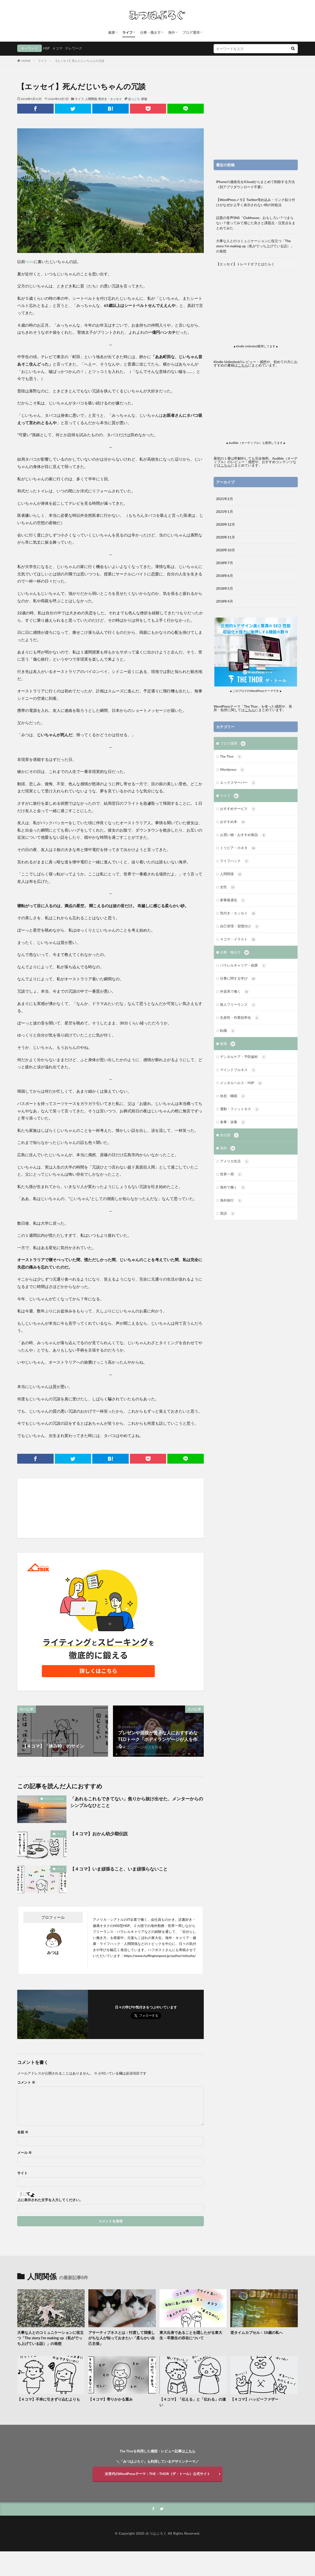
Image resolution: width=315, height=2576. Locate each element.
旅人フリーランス (238, 1004)
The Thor (231, 756)
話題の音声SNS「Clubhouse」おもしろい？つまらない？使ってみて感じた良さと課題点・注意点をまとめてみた (255, 223)
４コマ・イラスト (238, 939)
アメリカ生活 (234, 1161)
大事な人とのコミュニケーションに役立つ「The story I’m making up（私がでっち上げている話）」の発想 (255, 246)
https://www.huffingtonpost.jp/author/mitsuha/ (160, 1956)
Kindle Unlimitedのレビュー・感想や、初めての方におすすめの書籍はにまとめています (256, 363)
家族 (144, 99)
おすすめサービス (238, 808)
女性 (227, 887)
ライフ (127, 32)
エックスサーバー (238, 782)
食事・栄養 (233, 1122)
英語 (227, 1213)
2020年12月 (225, 524)
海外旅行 (231, 1200)
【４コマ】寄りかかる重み (110, 2399)
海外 (171, 32)
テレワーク (73, 48)
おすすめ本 (233, 822)
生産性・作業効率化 (239, 1017)
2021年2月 (224, 499)
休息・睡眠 (233, 1096)
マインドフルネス (54, 1798)
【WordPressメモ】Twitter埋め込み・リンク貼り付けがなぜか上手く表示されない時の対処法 (255, 202)
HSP (46, 48)
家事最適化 (233, 900)
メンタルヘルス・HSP (241, 1083)
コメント (26, 2082)
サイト (22, 2173)
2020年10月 (225, 550)
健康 (111, 32)
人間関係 (91, 99)
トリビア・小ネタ (238, 848)
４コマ (57, 48)
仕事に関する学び (238, 978)
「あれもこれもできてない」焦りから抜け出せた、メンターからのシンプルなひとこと (136, 1802)
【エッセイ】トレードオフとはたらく (245, 264)
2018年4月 (224, 601)
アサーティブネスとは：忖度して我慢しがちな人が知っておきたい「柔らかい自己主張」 (121, 2338)
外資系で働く (234, 991)
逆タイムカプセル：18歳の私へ (256, 2332)
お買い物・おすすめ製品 (243, 835)
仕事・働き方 (150, 32)
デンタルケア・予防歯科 (243, 1056)
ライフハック (234, 861)
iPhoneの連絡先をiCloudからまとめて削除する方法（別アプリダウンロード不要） (255, 184)
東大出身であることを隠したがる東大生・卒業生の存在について (190, 2335)
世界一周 (231, 1174)
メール (24, 2152)
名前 (22, 2132)
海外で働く (233, 1187)
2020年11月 (225, 537)
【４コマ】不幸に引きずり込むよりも (48, 2399)
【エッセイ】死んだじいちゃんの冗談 (79, 61)
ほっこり (134, 99)
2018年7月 (224, 563)
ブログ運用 (191, 32)
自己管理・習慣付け (239, 926)
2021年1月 (224, 511)
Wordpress (232, 769)
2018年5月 (224, 588)
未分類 (229, 1135)
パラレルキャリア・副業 (243, 965)
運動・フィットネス (239, 1109)
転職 (227, 1030)
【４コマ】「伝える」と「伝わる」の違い (192, 2402)
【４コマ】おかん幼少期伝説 (99, 1833)
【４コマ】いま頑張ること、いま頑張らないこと (119, 1869)
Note (29, 261)
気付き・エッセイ (110, 99)
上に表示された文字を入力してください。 (50, 2200)
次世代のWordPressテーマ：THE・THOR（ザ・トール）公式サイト (157, 2474)
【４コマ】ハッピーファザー (254, 2399)
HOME (26, 61)
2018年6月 (224, 575)
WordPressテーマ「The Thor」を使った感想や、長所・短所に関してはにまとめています (253, 708)
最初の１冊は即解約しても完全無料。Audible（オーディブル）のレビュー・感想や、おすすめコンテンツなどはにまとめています (256, 461)
